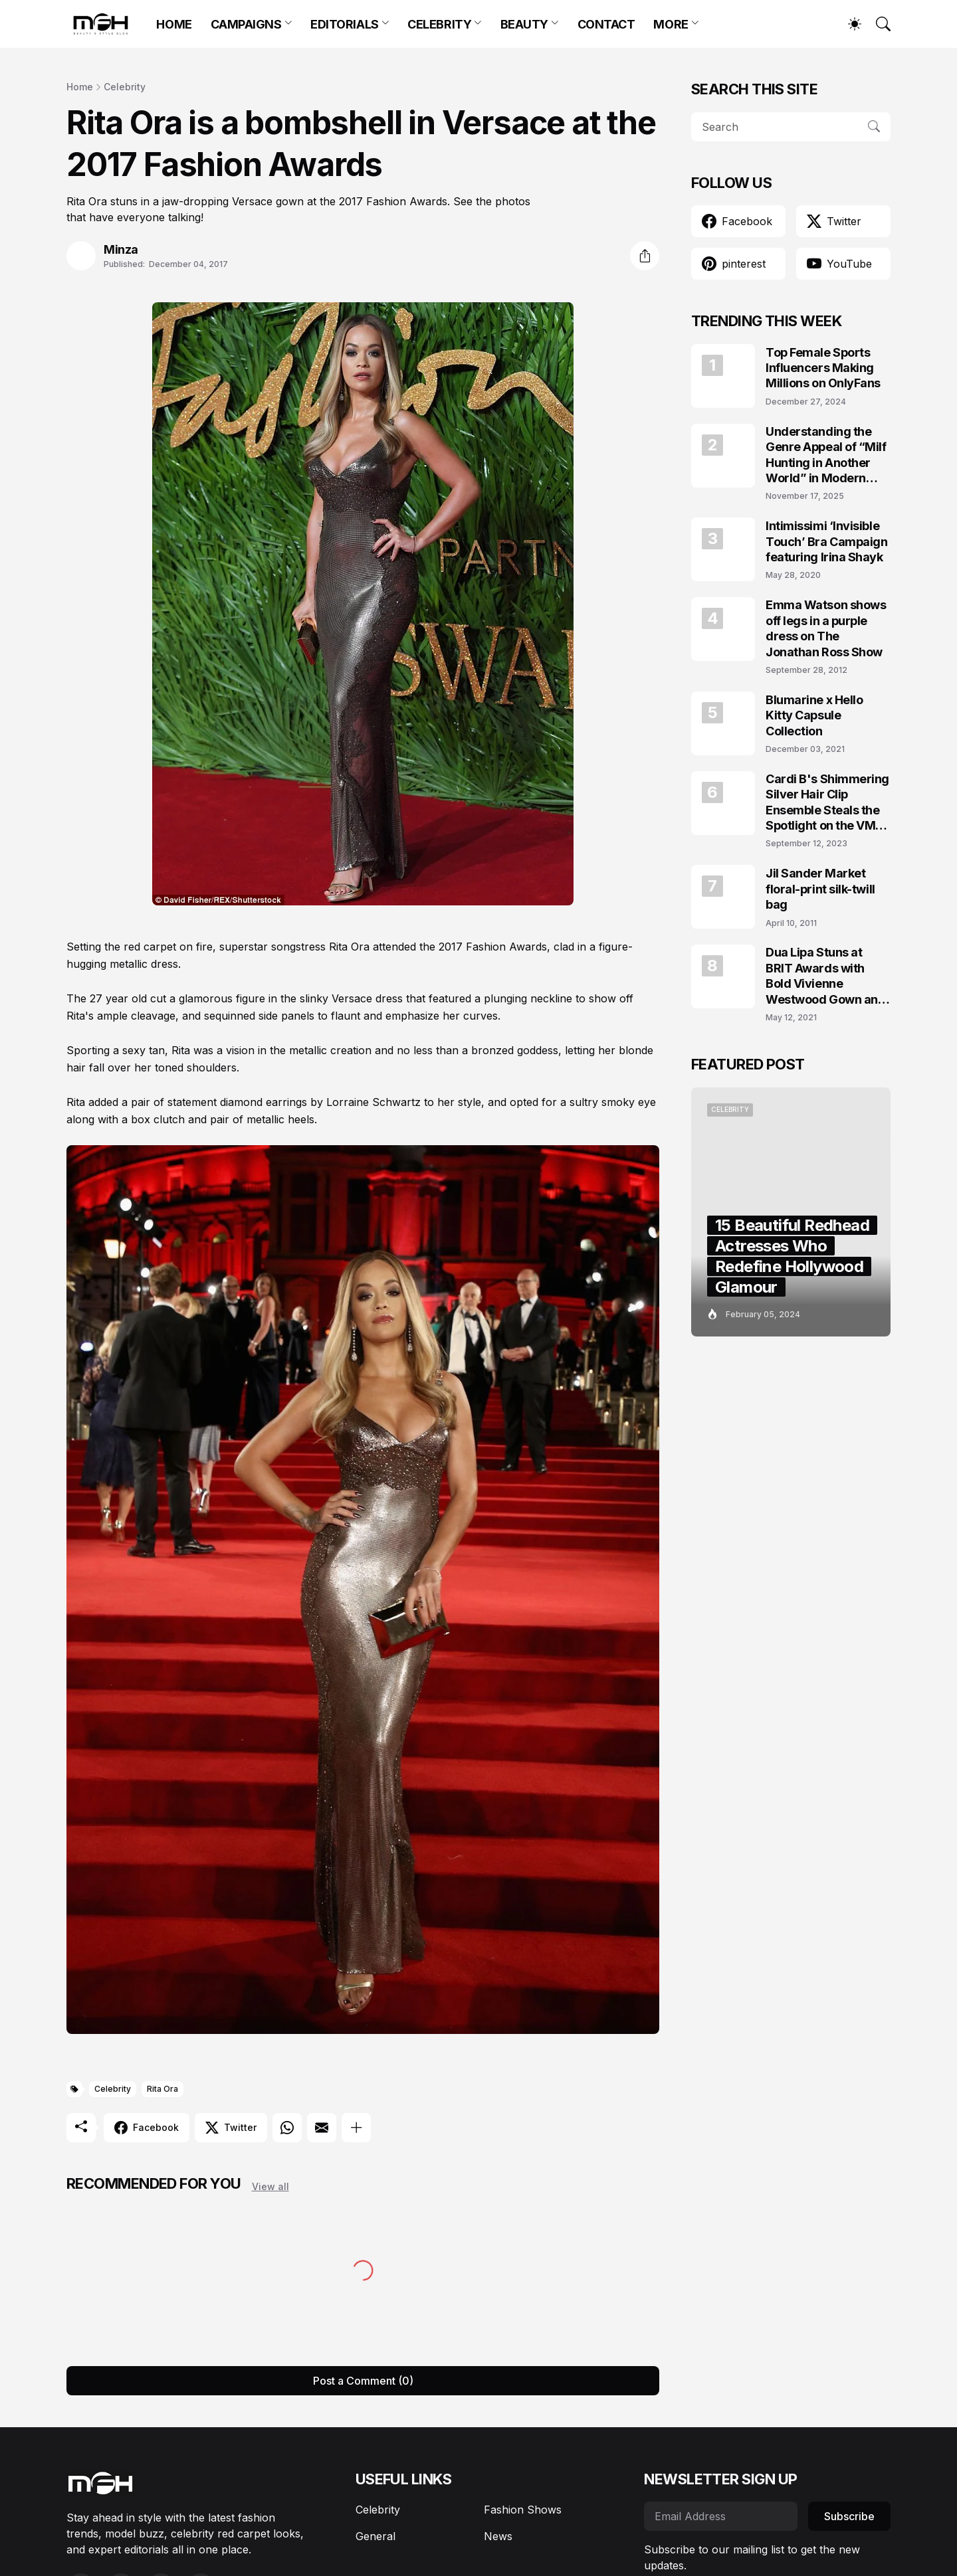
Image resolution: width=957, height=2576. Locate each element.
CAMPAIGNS (246, 24)
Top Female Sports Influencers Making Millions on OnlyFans (823, 368)
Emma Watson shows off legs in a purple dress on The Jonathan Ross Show (826, 628)
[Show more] (356, 2127)
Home (79, 86)
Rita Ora (162, 2089)
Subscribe (849, 2516)
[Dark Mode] (848, 24)
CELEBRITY (439, 24)
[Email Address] (721, 2516)
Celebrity (125, 86)
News (498, 2536)
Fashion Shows (523, 2509)
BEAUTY (524, 24)
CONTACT (606, 24)
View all (270, 2186)
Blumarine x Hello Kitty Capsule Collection (814, 715)
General (375, 2536)
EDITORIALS (344, 24)
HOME (173, 24)
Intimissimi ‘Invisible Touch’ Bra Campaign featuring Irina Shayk (826, 541)
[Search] (877, 24)
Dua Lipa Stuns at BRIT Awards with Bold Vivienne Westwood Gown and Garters (825, 976)
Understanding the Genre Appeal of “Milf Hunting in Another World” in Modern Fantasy (826, 455)
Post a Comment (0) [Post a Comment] (363, 2380)
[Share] (644, 255)
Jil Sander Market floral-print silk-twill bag (820, 888)
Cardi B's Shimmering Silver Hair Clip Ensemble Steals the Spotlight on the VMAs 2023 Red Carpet (828, 803)
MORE (670, 24)
